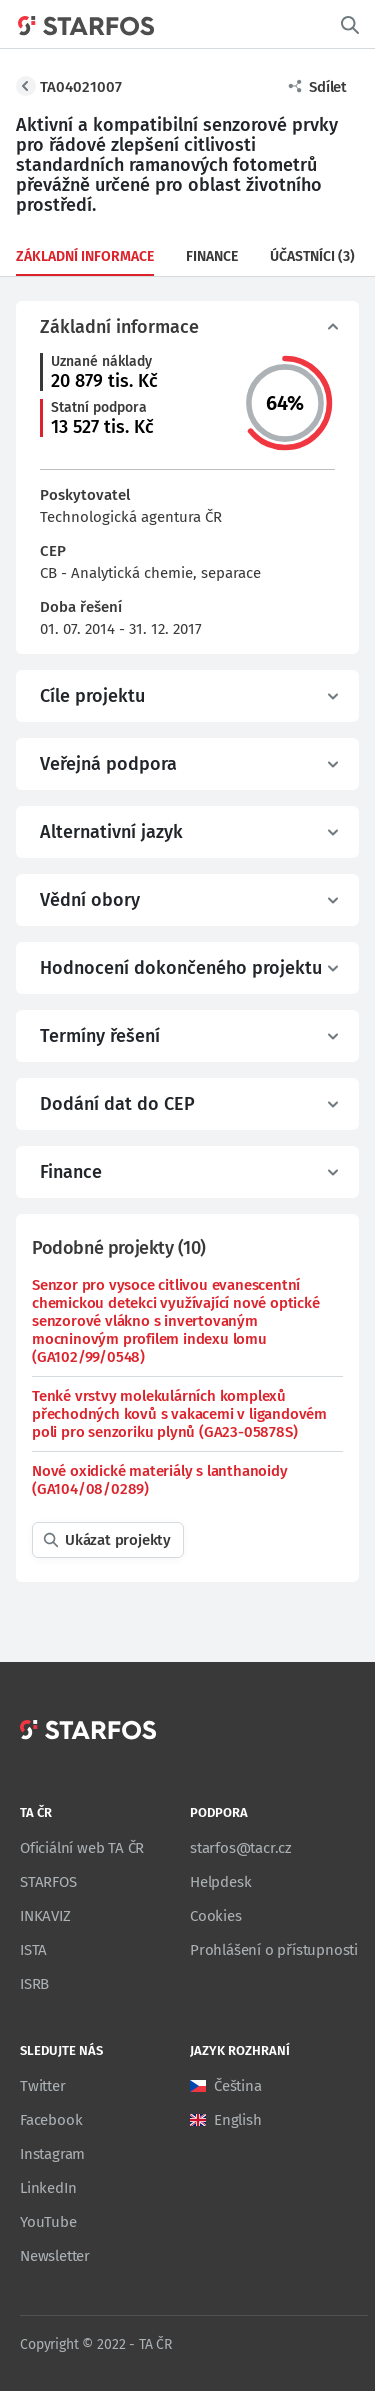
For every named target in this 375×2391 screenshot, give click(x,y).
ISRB (34, 1984)
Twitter (43, 2086)
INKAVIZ (45, 1916)
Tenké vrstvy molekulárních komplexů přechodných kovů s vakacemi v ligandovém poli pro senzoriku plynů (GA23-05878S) (179, 1414)
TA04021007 (81, 87)
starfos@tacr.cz (241, 1848)
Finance (212, 256)
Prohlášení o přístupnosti (274, 1950)
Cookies (216, 1916)
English (238, 2120)
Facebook (51, 2120)
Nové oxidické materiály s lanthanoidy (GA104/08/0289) (160, 1480)
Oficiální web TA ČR (82, 1848)
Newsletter (55, 2256)
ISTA (33, 1950)
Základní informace (85, 256)
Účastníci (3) (312, 256)
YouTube (48, 2222)
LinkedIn (48, 2188)
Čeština (238, 2086)
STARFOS (48, 1882)
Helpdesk (220, 1882)
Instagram (52, 2154)
